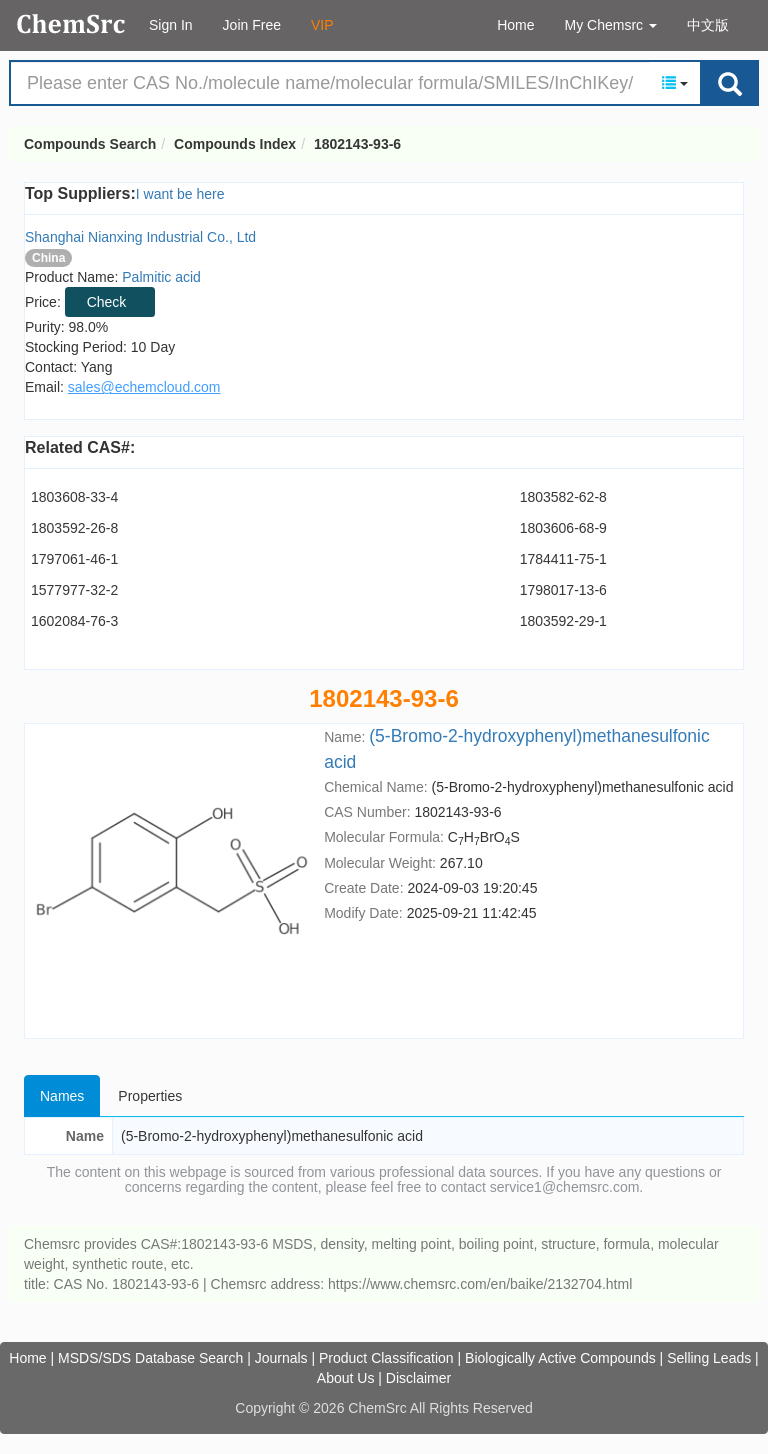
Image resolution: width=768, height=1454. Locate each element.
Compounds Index (235, 144)
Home (515, 25)
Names (62, 1096)
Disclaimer (418, 1378)
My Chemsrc (611, 25)
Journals (281, 1358)
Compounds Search (71, 24)
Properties (150, 1096)
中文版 (708, 25)
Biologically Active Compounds (560, 1358)
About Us (346, 1378)
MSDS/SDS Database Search (150, 1358)
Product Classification (386, 1358)
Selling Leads (709, 1358)
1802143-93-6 (357, 144)
